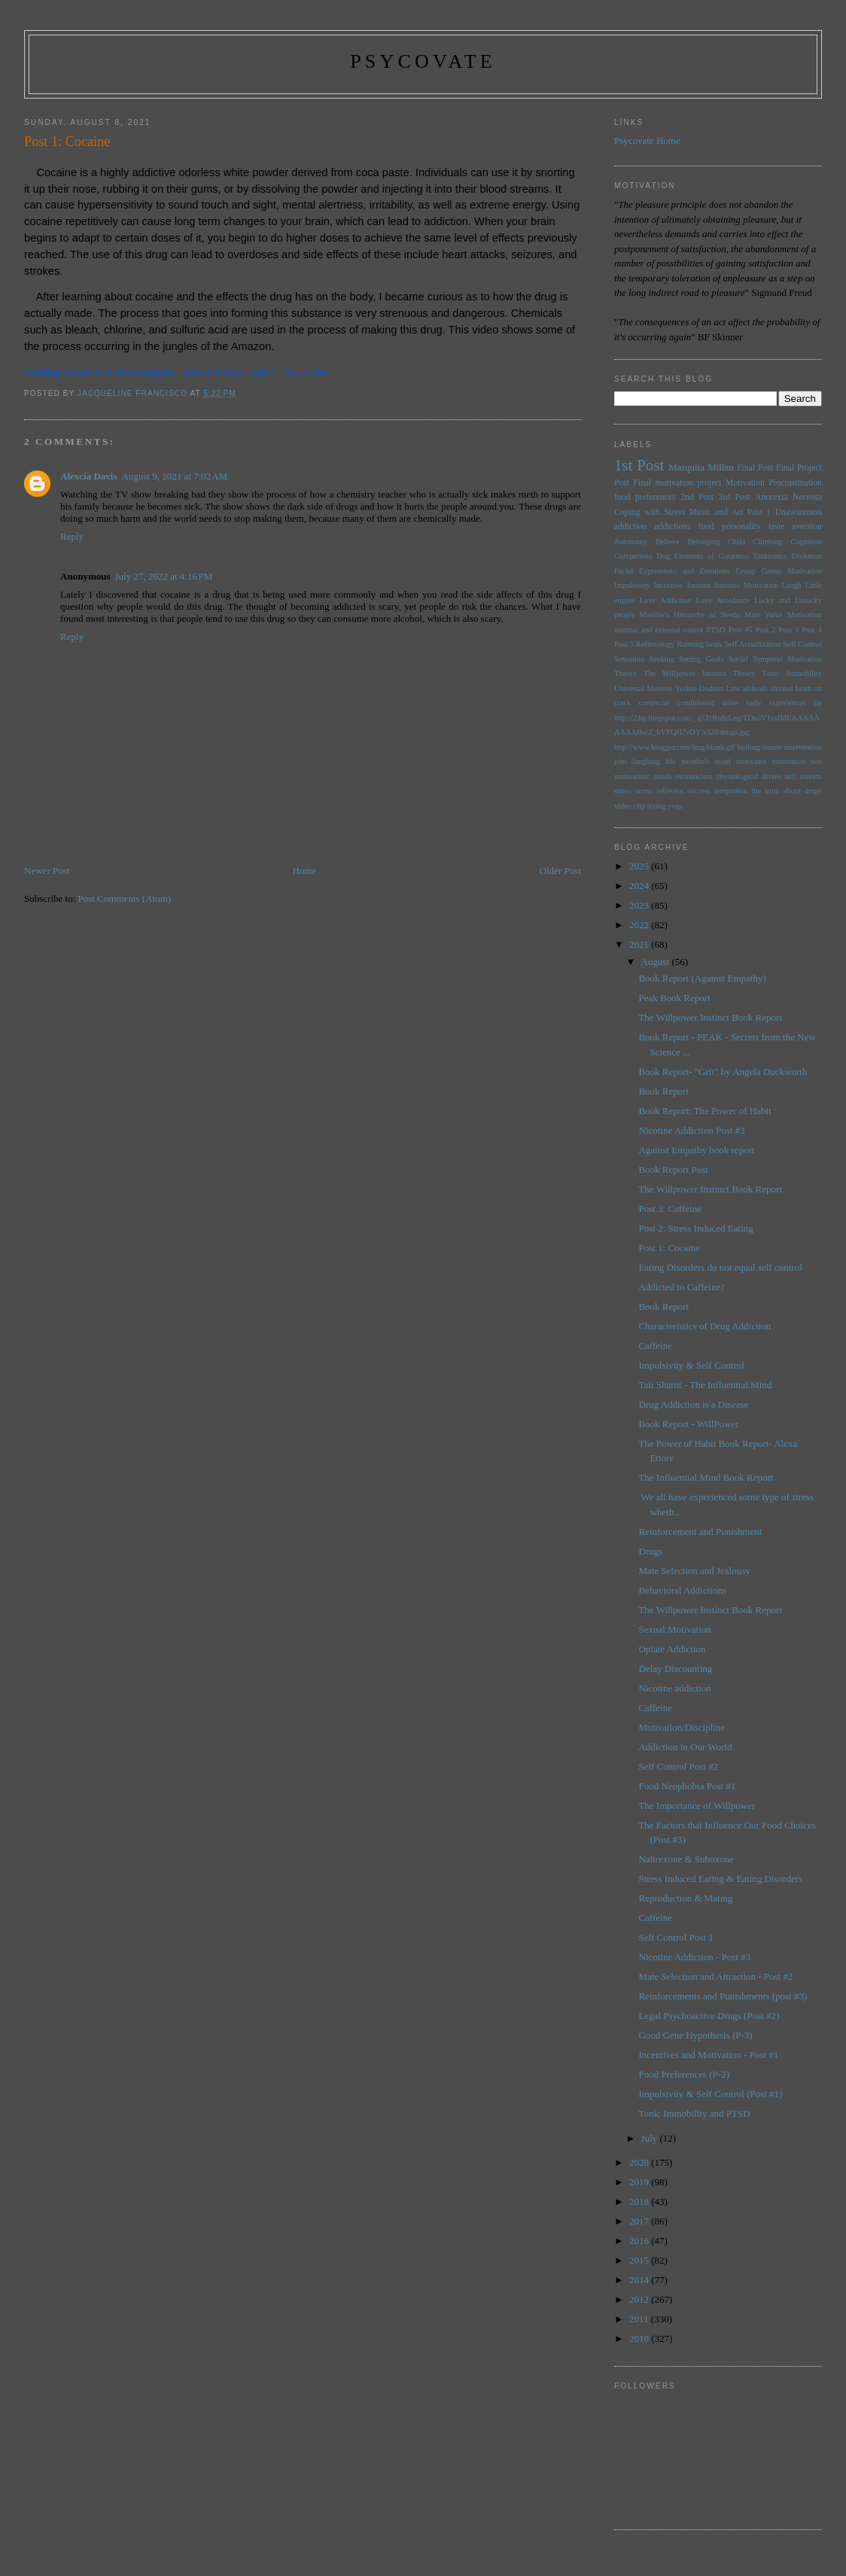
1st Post (639, 464)
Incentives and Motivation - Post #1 (708, 2054)
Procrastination (795, 483)
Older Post (560, 870)
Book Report (663, 1091)
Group (745, 571)
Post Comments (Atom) (125, 898)
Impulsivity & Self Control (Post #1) (710, 2093)
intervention (803, 747)
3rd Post (734, 497)
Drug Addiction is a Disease (693, 1404)
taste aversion (795, 526)
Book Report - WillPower (688, 1424)
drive (730, 703)
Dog (663, 556)
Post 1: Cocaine (669, 1247)
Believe (668, 541)
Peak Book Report (674, 997)
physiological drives (749, 776)
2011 (640, 2319)
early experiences (776, 703)
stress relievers (659, 791)
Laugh (792, 585)
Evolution (806, 556)
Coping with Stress (649, 512)
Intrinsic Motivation (746, 585)
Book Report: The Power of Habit (704, 1110)
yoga (675, 806)
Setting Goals (701, 659)
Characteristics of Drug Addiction (704, 1326)
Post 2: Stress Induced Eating (695, 1228)
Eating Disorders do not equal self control (720, 1267)
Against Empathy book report (696, 1150)
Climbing (768, 541)
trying (656, 806)
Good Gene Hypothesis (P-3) (695, 2035)
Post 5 (624, 644)
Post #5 (741, 630)
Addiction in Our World (685, 1746)
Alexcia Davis (88, 476)
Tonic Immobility (792, 673)
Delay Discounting (675, 1668)
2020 (640, 2162)
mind (723, 761)
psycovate (423, 61)
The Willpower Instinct (685, 673)
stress (622, 791)
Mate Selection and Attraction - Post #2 (715, 1976)
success (699, 791)
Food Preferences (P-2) (683, 2074)
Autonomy (630, 541)
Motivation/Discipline (681, 1727)
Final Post (755, 468)
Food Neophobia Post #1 (686, 1786)
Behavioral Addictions (682, 1590)
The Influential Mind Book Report (705, 1477)
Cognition (806, 541)
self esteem (803, 776)
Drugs (650, 1551)
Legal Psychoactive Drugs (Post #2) (708, 2015)
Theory (743, 673)
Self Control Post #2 (678, 1766)
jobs (620, 761)
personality (741, 526)
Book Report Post (673, 1169)
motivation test (796, 761)
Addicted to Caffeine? (681, 1287)
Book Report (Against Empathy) (701, 978)
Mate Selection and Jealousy (694, 1570)
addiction (630, 526)
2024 (640, 885)
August (656, 961)
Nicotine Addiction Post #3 (691, 1130)
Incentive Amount (682, 585)
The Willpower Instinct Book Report (710, 1017)
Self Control (803, 644)
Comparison (633, 556)
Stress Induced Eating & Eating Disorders (720, 1878)
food (706, 526)
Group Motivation (791, 571)
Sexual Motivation (674, 1629)
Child (736, 541)
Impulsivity (632, 585)
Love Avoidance (723, 600)
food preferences (645, 497)
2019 (640, 2182)
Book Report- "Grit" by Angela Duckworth (722, 1071)
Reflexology (655, 644)
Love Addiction (666, 600)
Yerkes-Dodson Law (707, 688)
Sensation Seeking (644, 659)
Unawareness (798, 512)
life (670, 761)
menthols (695, 761)
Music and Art (716, 512)
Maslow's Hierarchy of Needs (690, 615)
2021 (640, 944)
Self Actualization (753, 644)
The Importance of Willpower (696, 1805)
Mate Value (763, 615)
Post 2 (766, 630)
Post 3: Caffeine (669, 1208)
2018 (640, 2201)
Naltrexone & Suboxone (685, 1859)
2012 (640, 2299)
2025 (640, 866)
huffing (748, 747)
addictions (672, 526)
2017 (640, 2221)
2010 (640, 2338)
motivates (751, 761)
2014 (640, 2279)
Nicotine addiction (674, 1688)
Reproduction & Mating (685, 1898)
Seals (714, 644)
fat (818, 703)
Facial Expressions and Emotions (672, 571)
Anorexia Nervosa (788, 497)
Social (738, 659)
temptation (730, 791)
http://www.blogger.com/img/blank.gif (674, 747)
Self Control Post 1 (675, 1937)
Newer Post (46, 870)
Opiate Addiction (671, 1649)
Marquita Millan (701, 467)
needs (663, 776)
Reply (72, 536)
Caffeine (655, 1345)
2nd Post (697, 497)
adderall (754, 688)
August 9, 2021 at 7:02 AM (175, 476)
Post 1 (759, 512)
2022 (640, 924)
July (650, 2138)
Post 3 (788, 630)
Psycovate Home (647, 140)
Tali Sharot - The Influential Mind (704, 1384)
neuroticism (694, 776)
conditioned (695, 703)
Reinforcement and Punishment (700, 1531)
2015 (640, 2260)
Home (305, 870)
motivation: (632, 776)
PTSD (715, 630)
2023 (640, 905)
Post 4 (812, 630)
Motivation (745, 483)
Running (690, 644)
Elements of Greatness (711, 556)
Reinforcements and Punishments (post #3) (722, 1996)
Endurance (770, 556)
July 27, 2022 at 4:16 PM (164, 576)
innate (771, 747)
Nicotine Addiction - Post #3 (694, 1956)
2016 (640, 2240)
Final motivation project (677, 483)
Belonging (703, 541)
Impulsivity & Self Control (691, 1365)
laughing (645, 761)
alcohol (781, 688)
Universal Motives (643, 688)
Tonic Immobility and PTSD (694, 2113)
